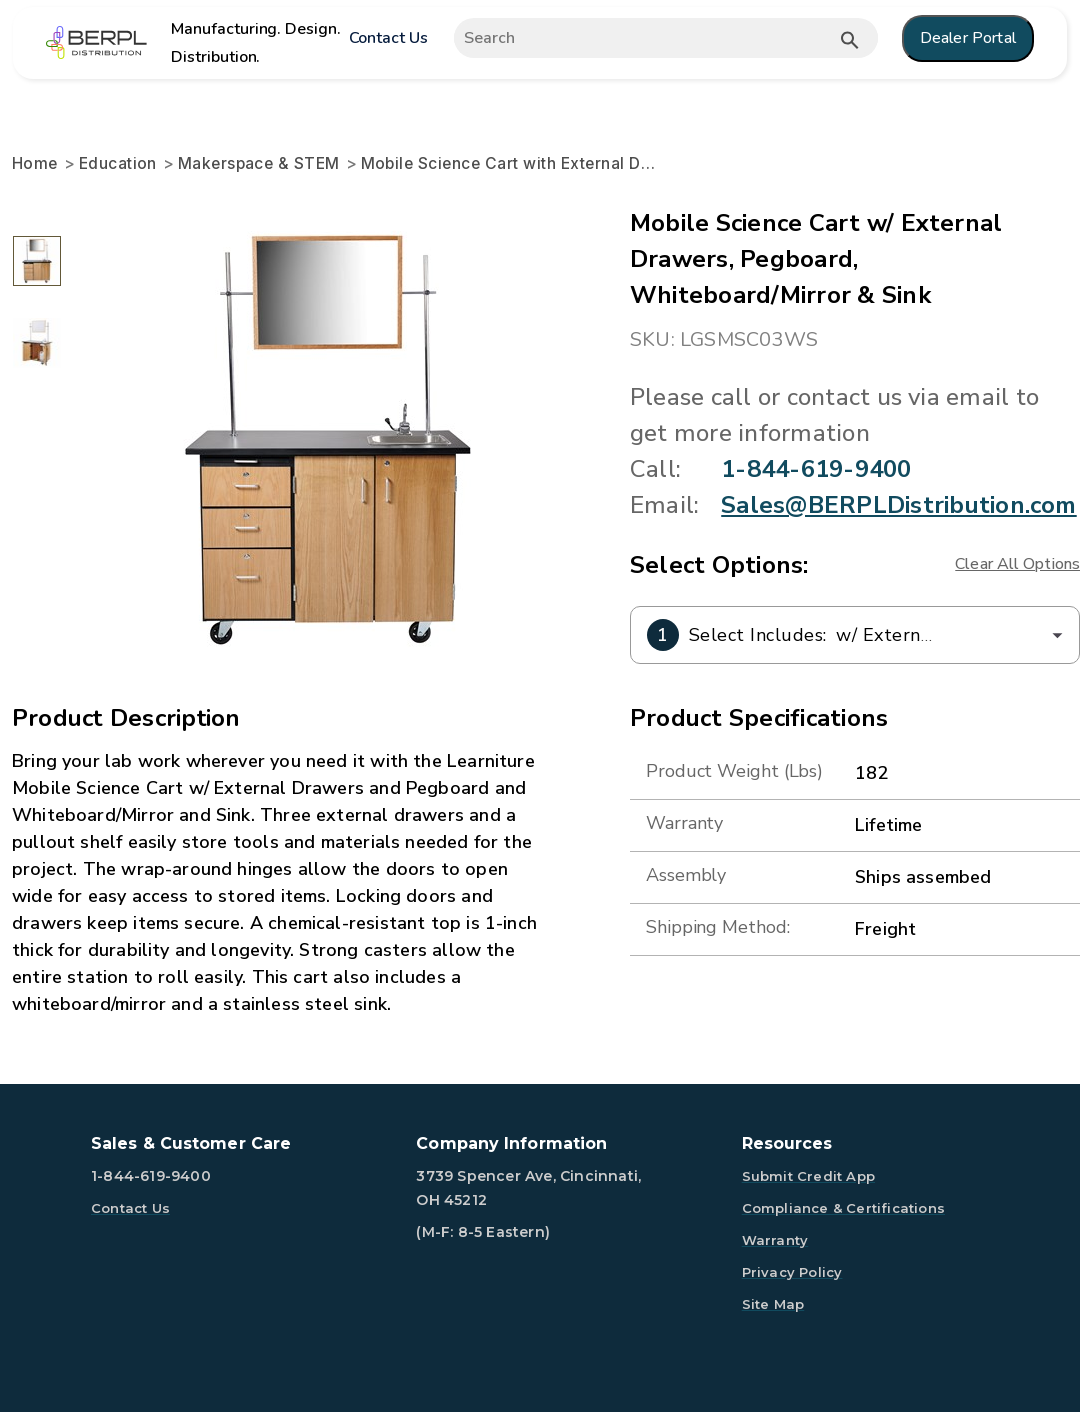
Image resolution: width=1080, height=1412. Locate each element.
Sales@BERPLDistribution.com (898, 505)
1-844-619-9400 (816, 469)
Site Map (773, 1304)
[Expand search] (665, 38)
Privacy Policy (792, 1272)
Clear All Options (1017, 564)
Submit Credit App (808, 1176)
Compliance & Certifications (843, 1208)
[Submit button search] (850, 40)
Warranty (775, 1240)
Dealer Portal (968, 38)
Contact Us (388, 38)
